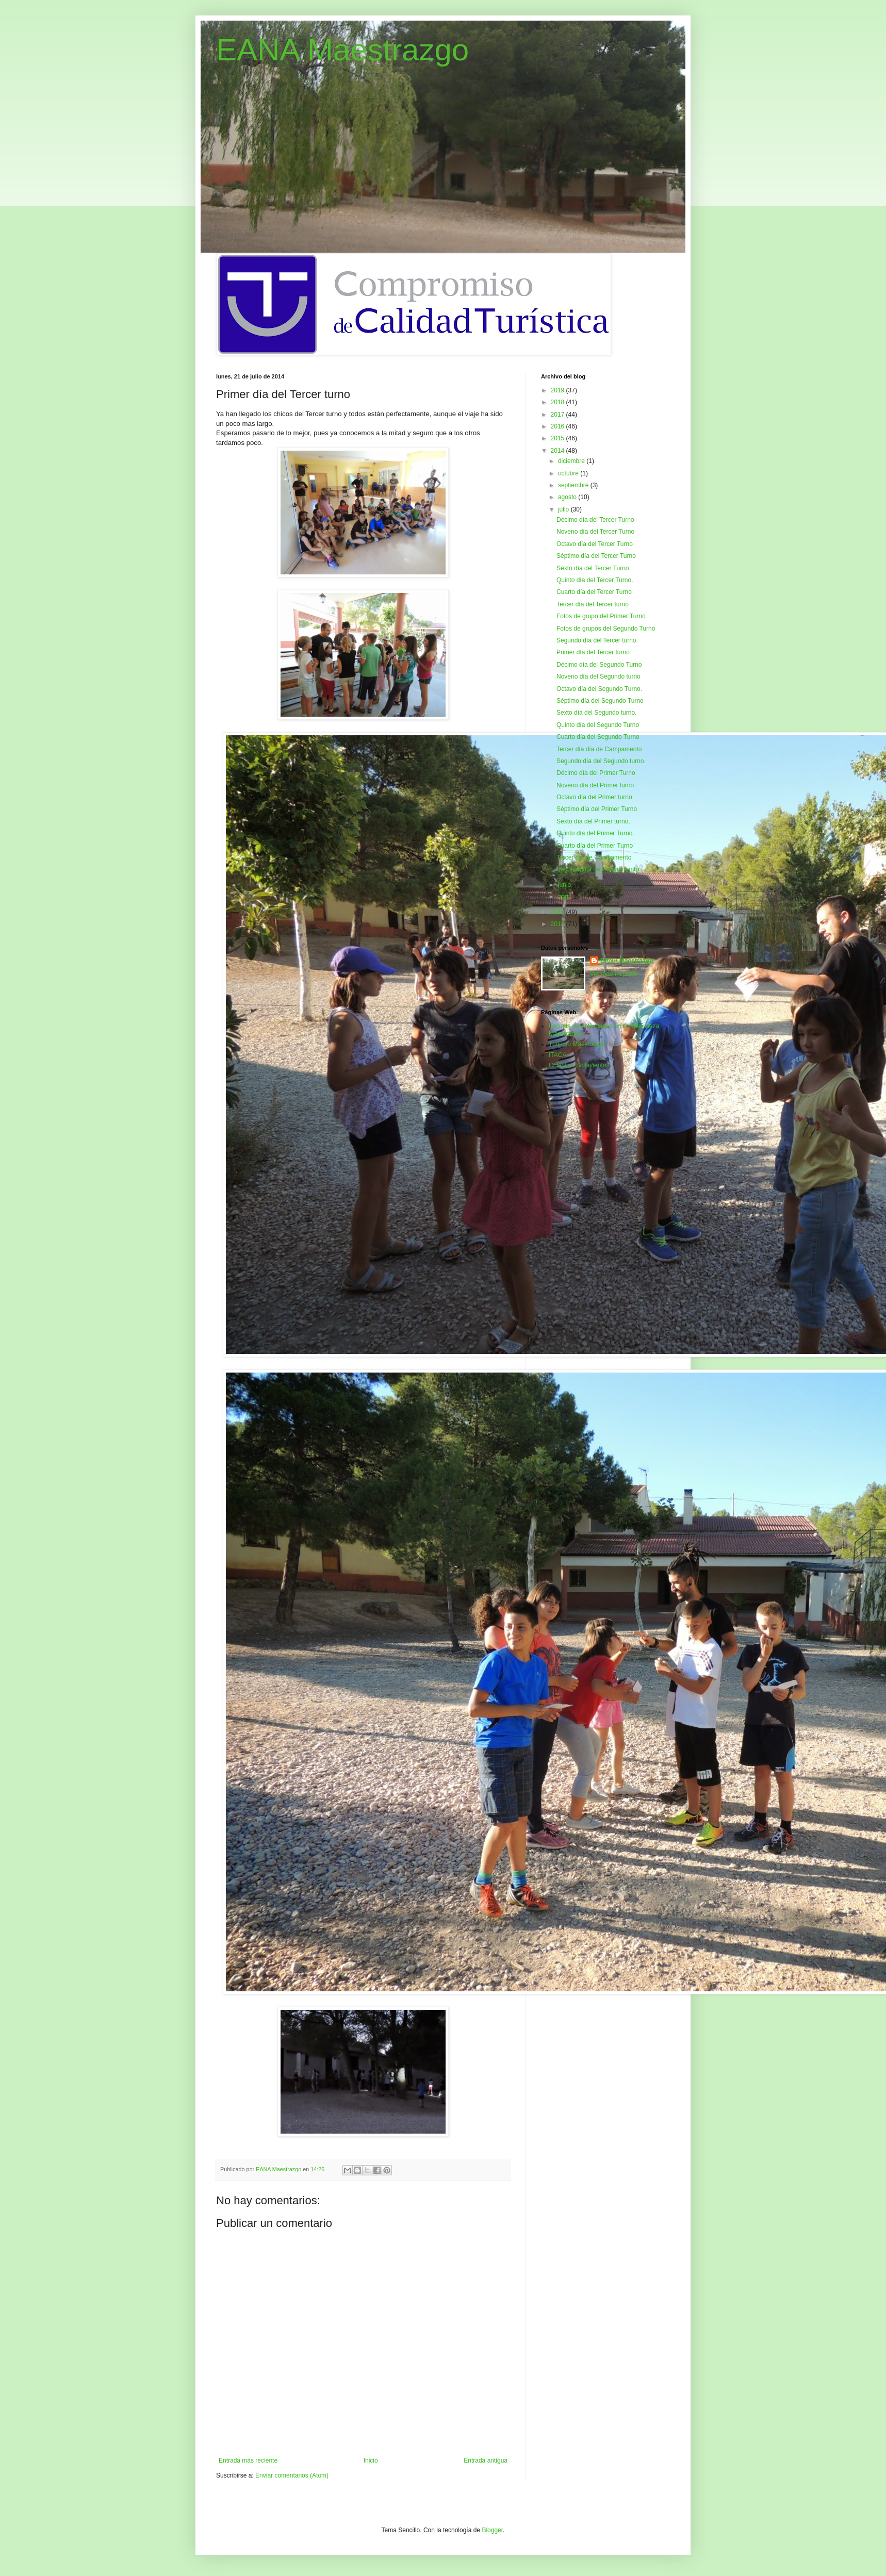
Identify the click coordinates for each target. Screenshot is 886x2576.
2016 (558, 426)
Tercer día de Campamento (593, 857)
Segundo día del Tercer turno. (597, 640)
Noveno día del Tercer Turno (595, 531)
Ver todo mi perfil (613, 974)
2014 (558, 450)
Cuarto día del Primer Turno (594, 845)
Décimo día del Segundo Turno (599, 664)
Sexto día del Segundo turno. (596, 712)
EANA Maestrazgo (342, 49)
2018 (558, 402)
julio (564, 509)
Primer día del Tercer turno (593, 652)
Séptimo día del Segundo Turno (600, 700)
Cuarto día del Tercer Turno (594, 592)
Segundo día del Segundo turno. (601, 761)
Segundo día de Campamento (597, 869)
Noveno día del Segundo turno (598, 676)
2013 (558, 912)
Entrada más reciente (248, 2460)
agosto (568, 497)
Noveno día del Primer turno (595, 785)
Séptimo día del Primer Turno (596, 809)
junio (565, 884)
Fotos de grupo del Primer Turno (601, 616)
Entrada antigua (485, 2460)
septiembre (574, 485)
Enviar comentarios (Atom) (292, 2475)
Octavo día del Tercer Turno (594, 544)
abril (564, 896)
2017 (558, 414)
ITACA (557, 1055)
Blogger (492, 2530)
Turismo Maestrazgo (577, 1044)
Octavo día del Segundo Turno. (599, 688)
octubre (569, 473)
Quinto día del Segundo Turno (597, 725)
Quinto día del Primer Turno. (595, 833)
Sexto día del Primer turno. (593, 821)
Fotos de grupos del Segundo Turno (605, 628)
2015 (558, 438)
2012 (558, 924)
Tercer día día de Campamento (599, 749)
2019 (558, 390)
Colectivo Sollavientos (579, 1065)
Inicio (371, 2460)
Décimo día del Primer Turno (595, 773)
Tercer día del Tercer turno (592, 604)
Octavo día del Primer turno (594, 797)
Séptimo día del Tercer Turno (596, 555)
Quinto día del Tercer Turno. (594, 580)
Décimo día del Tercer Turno (595, 519)
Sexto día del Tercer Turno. (593, 568)
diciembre (572, 461)
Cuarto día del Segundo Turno (597, 736)
